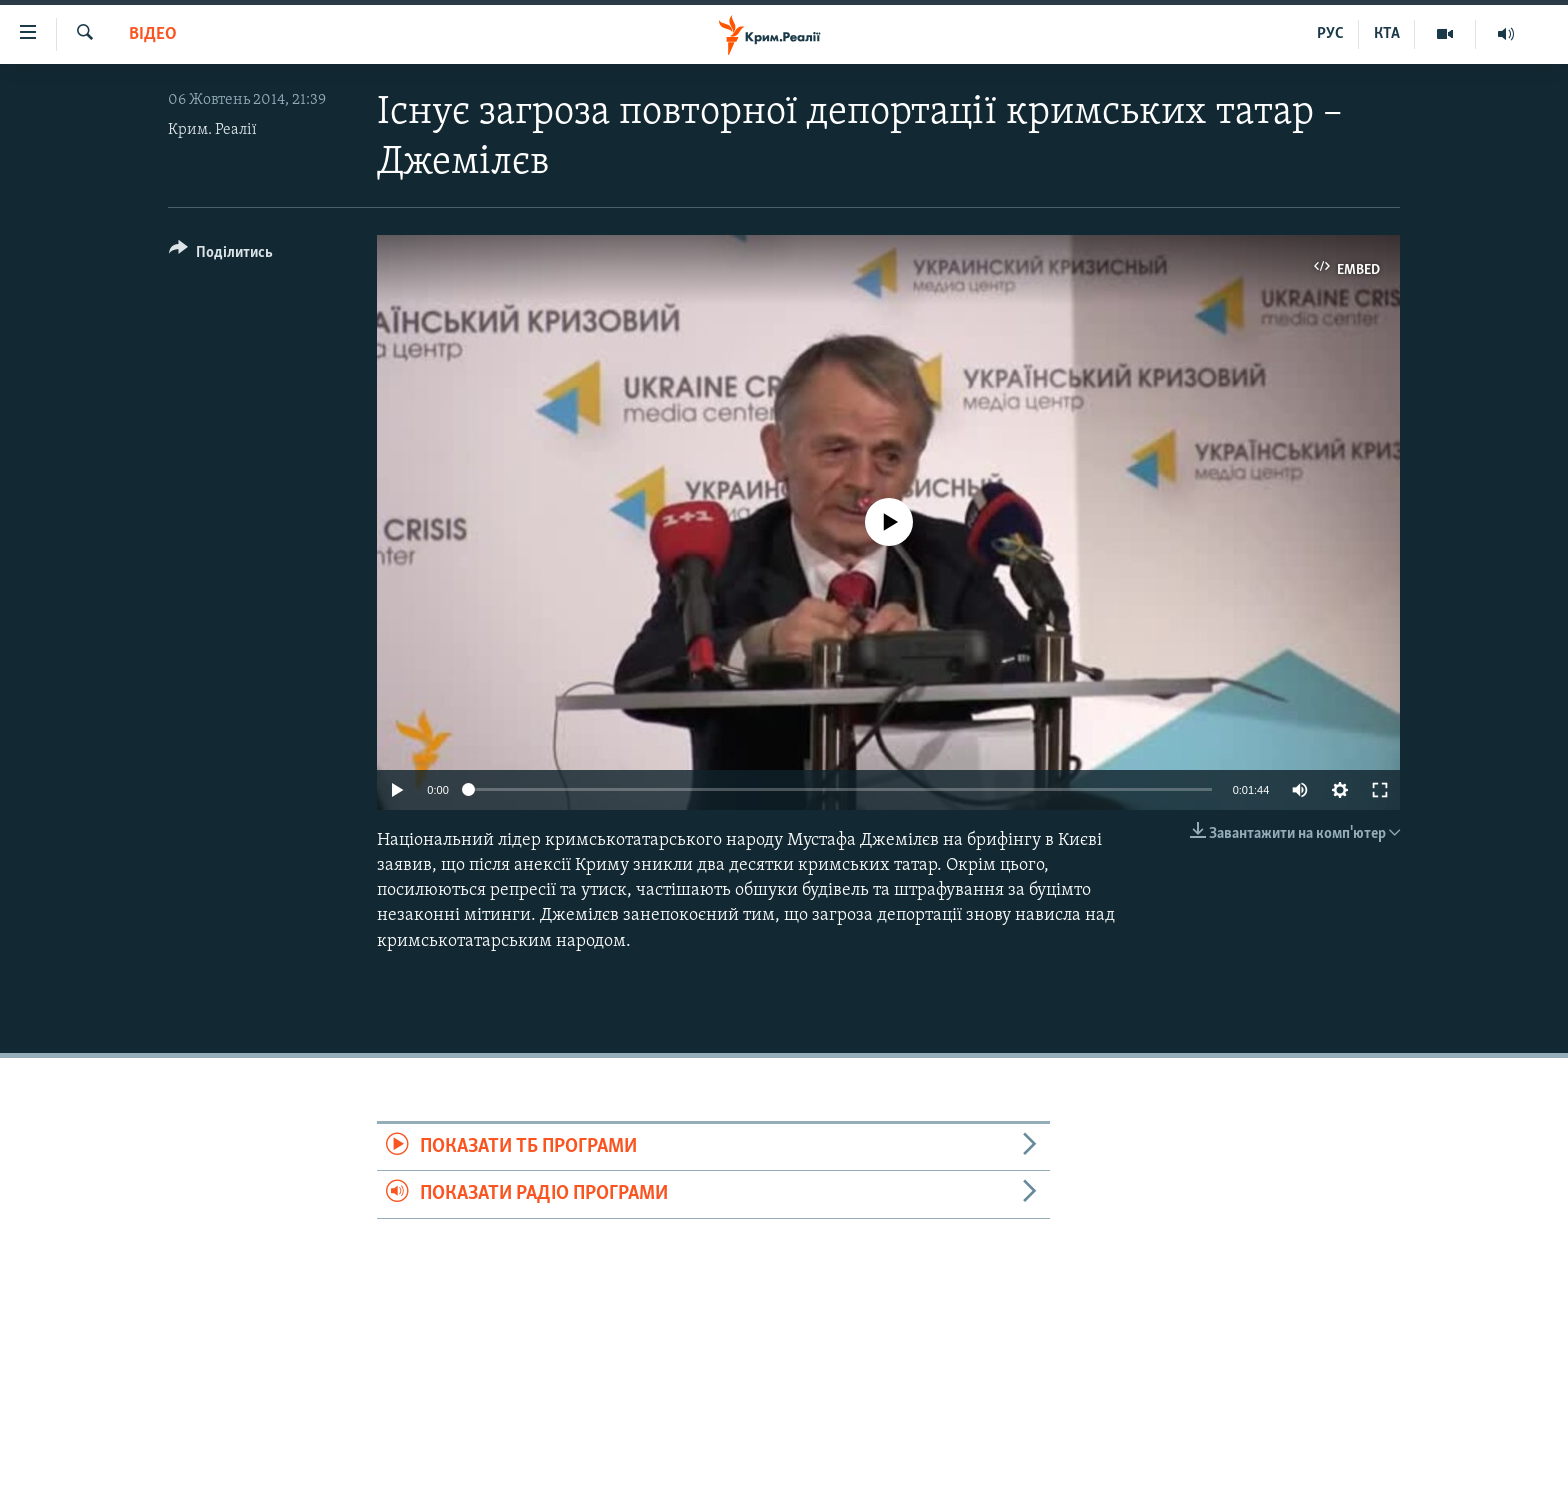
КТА (1387, 34)
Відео (153, 34)
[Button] (221, 255)
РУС (1330, 34)
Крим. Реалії (212, 130)
